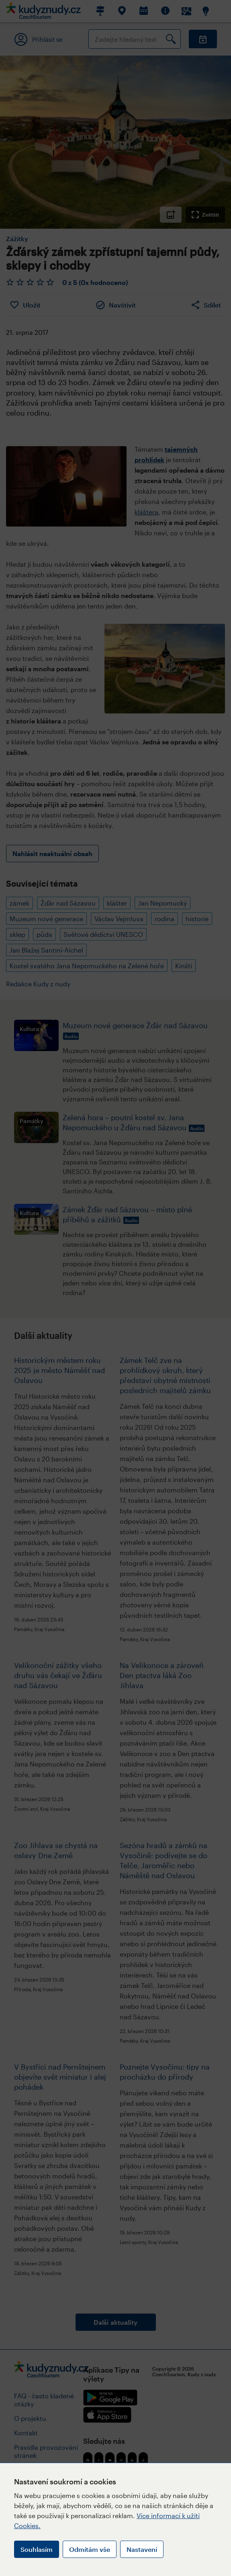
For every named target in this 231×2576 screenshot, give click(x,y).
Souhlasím (36, 2549)
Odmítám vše (89, 2549)
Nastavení (142, 2549)
